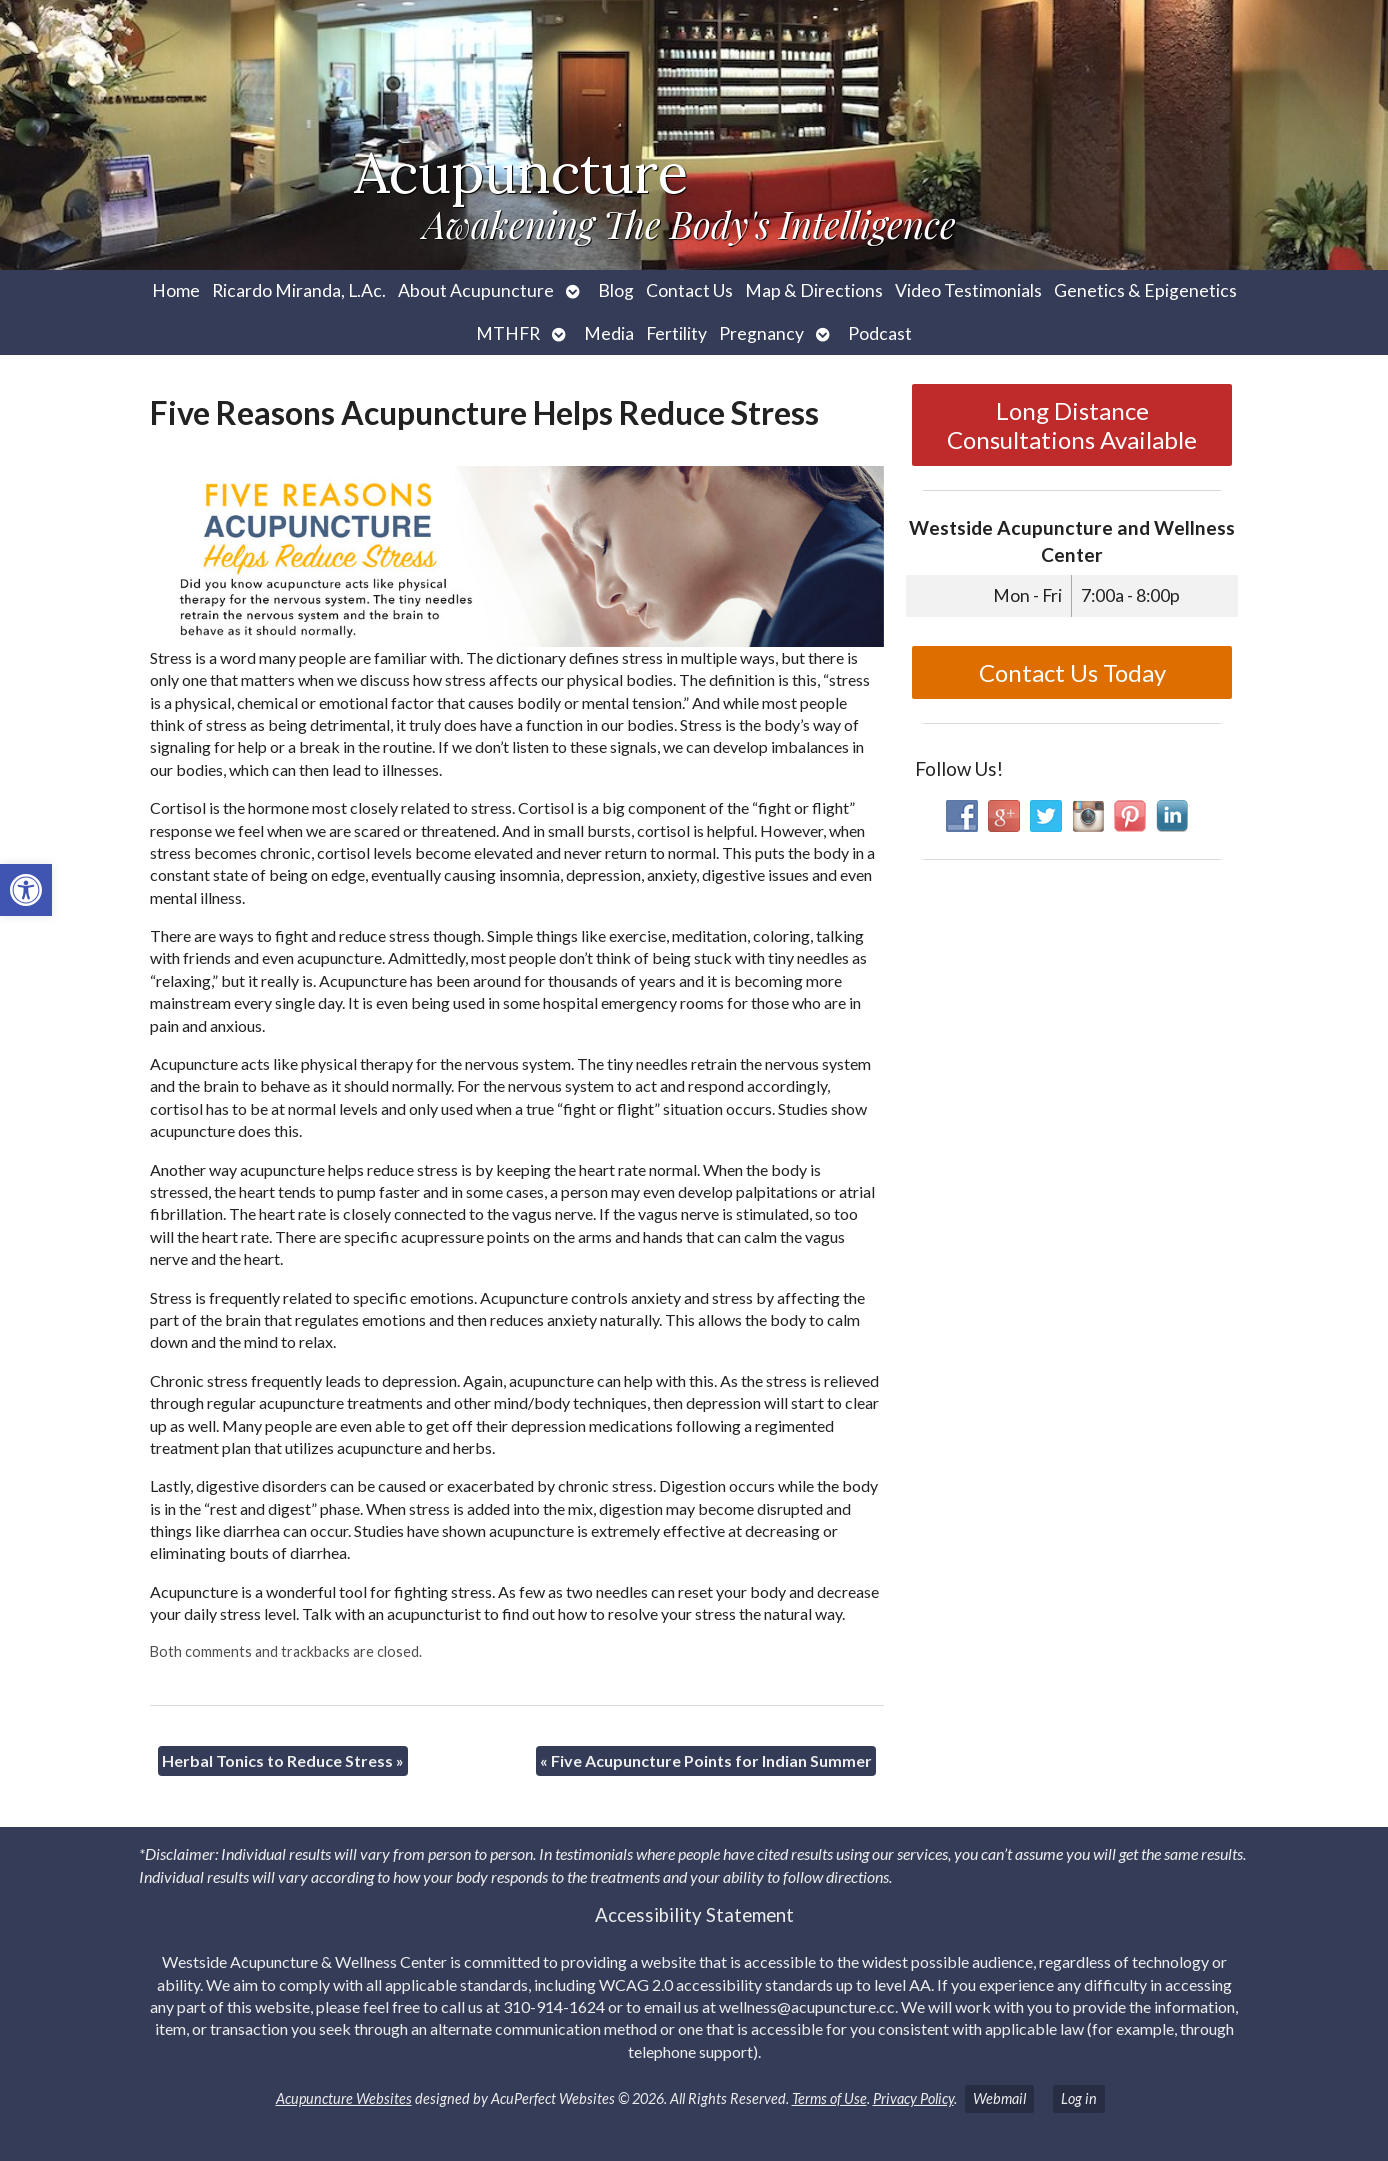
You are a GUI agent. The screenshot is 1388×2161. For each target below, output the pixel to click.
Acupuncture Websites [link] (344, 2098)
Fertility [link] (676, 333)
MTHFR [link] (508, 333)
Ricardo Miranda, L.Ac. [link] (299, 290)
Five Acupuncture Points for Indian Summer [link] (706, 1760)
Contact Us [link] (689, 290)
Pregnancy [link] (761, 333)
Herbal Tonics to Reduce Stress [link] (283, 1760)
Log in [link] (1079, 2098)
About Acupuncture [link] (476, 290)
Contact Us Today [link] (1072, 672)
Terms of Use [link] (829, 2098)
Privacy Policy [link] (913, 2098)
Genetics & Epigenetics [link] (1145, 290)
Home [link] (176, 290)
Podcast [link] (880, 333)
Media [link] (609, 333)
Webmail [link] (999, 2098)
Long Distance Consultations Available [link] (1072, 425)
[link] (26, 890)
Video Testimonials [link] (968, 290)
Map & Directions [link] (814, 290)
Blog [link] (616, 290)
